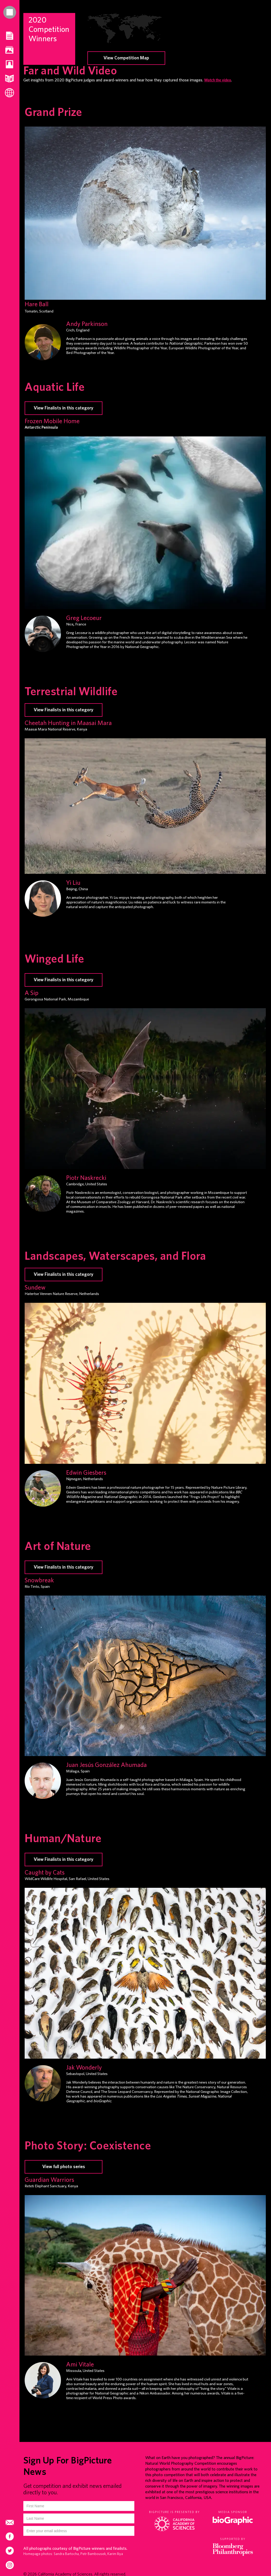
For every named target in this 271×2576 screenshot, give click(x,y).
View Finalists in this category (63, 1274)
